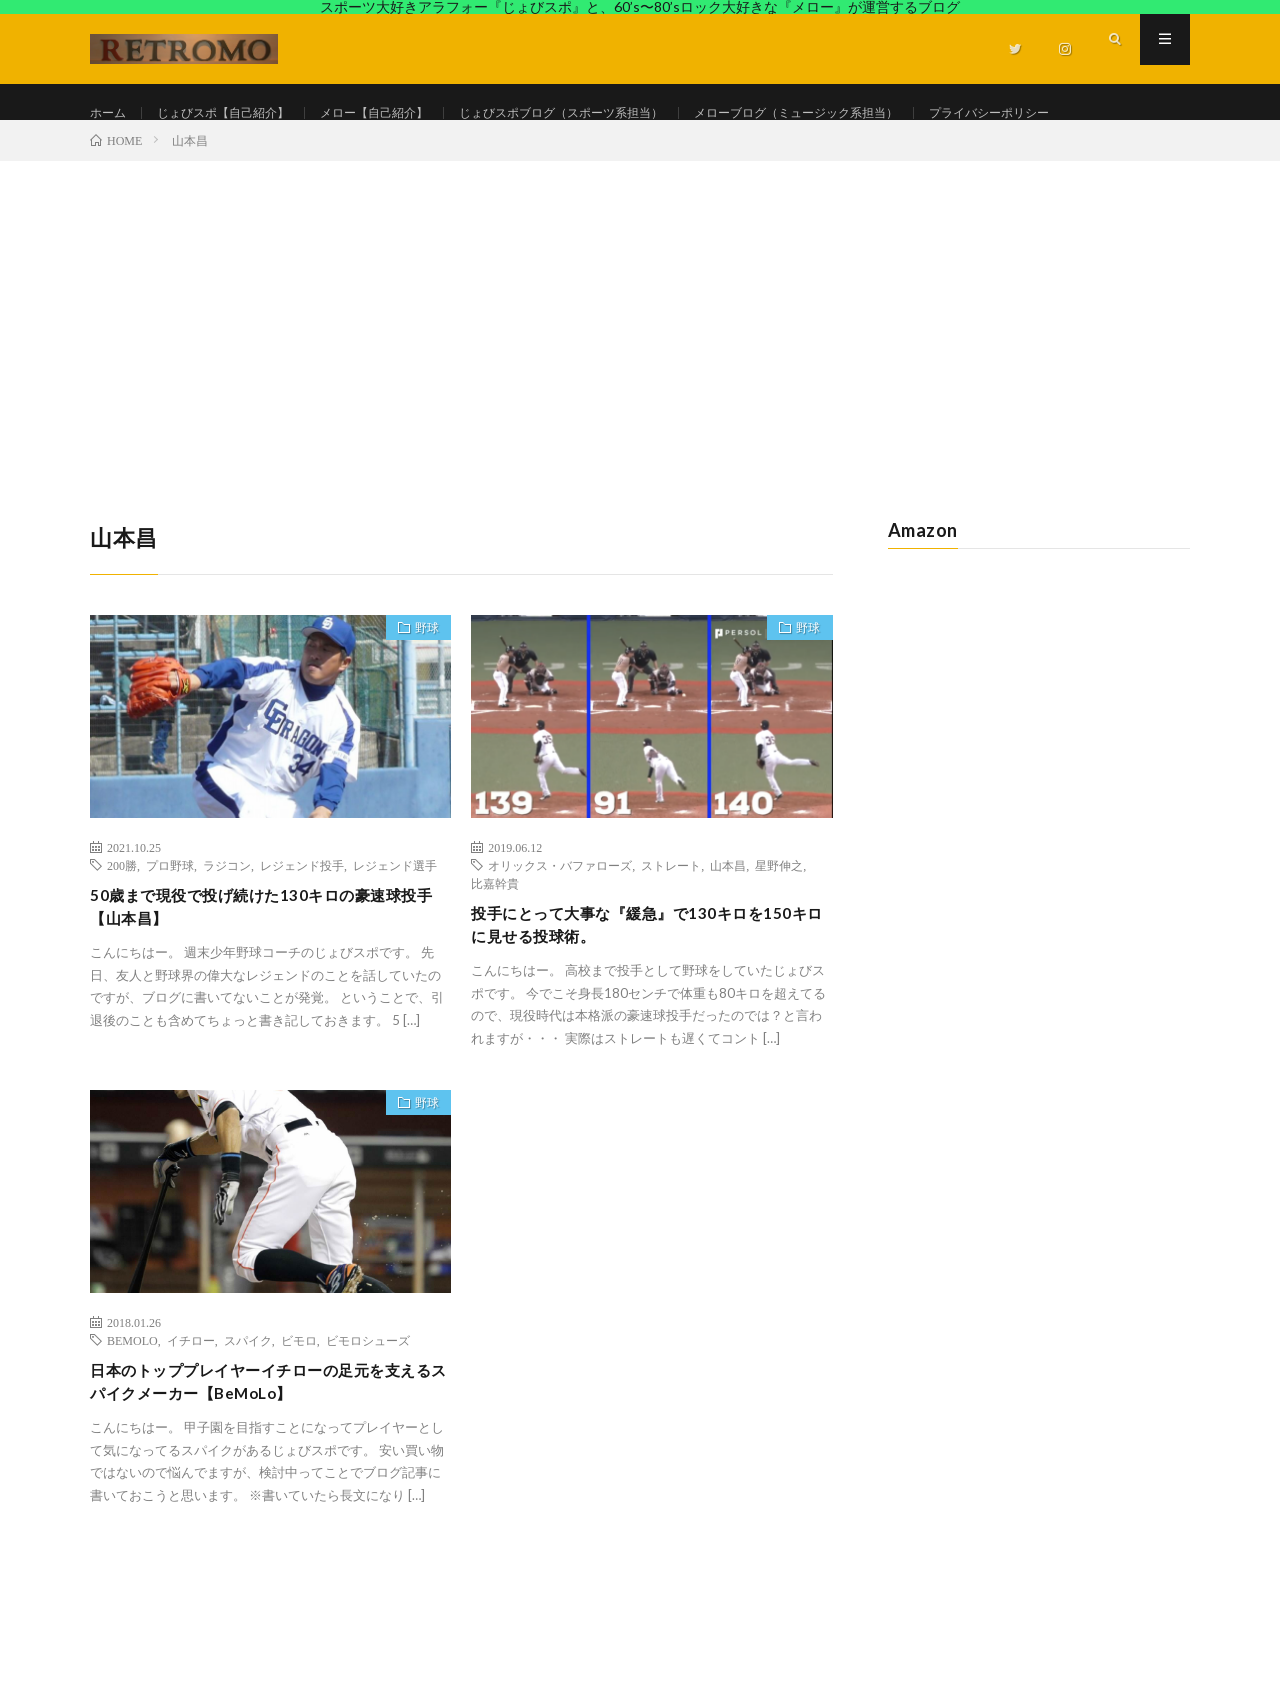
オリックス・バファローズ (560, 926)
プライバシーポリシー (176, 150)
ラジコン (227, 926)
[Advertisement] (640, 372)
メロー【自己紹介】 (411, 113)
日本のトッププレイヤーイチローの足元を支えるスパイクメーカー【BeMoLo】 (266, 1453)
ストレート (671, 926)
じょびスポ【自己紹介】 (240, 113)
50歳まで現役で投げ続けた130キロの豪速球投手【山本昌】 (264, 971)
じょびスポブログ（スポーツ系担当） (624, 113)
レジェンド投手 (302, 926)
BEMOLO (132, 1408)
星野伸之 (779, 926)
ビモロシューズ (368, 1408)
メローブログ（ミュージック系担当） (893, 113)
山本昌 (728, 926)
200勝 (122, 926)
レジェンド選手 (395, 926)
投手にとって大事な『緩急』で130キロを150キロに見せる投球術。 (644, 989)
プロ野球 (170, 926)
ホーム (111, 113)
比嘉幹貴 (495, 944)
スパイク (248, 1408)
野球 (418, 693)
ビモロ (299, 1408)
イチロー (191, 1408)
